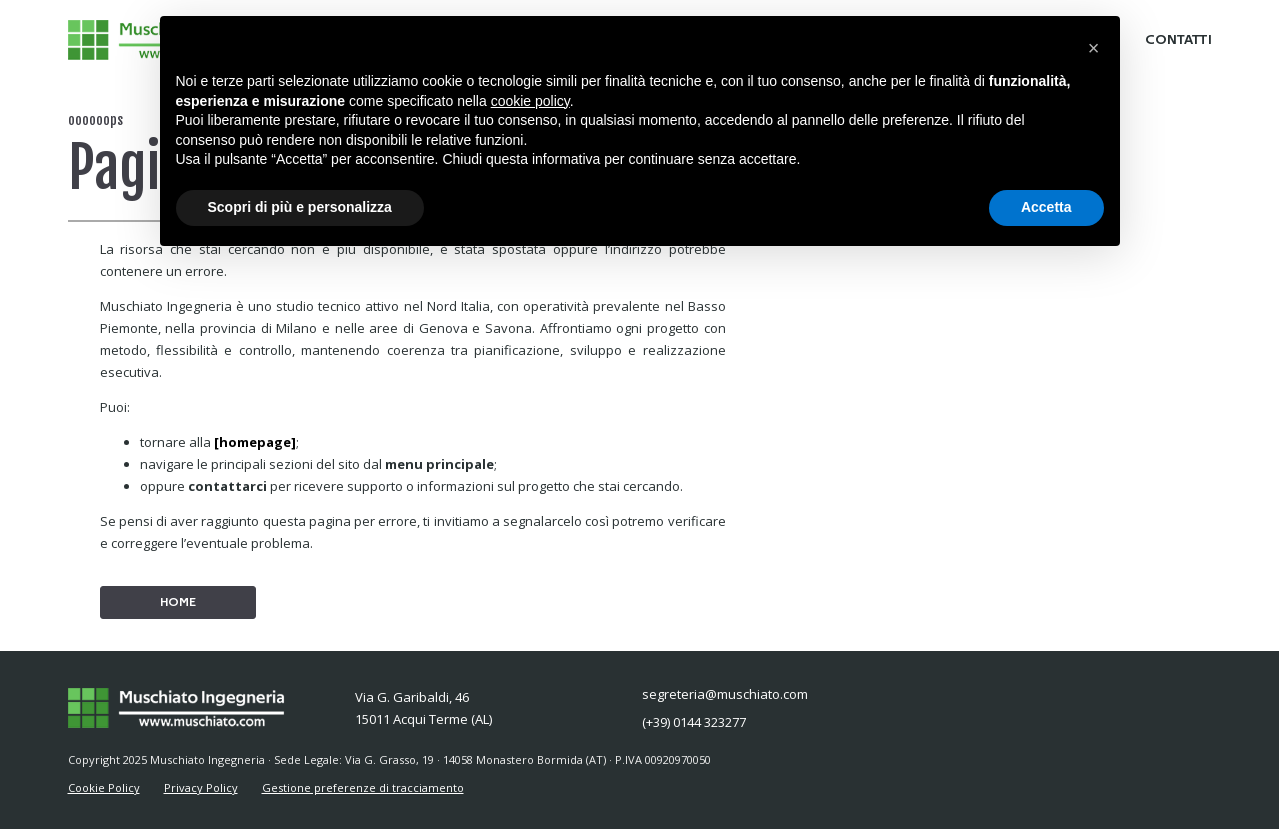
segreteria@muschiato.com (725, 694)
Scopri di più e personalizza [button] (300, 207)
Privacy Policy (201, 787)
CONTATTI (1178, 40)
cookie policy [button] (530, 101)
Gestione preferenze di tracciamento (363, 787)
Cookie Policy (104, 787)
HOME (178, 602)
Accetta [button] (1046, 207)
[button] (1094, 48)
